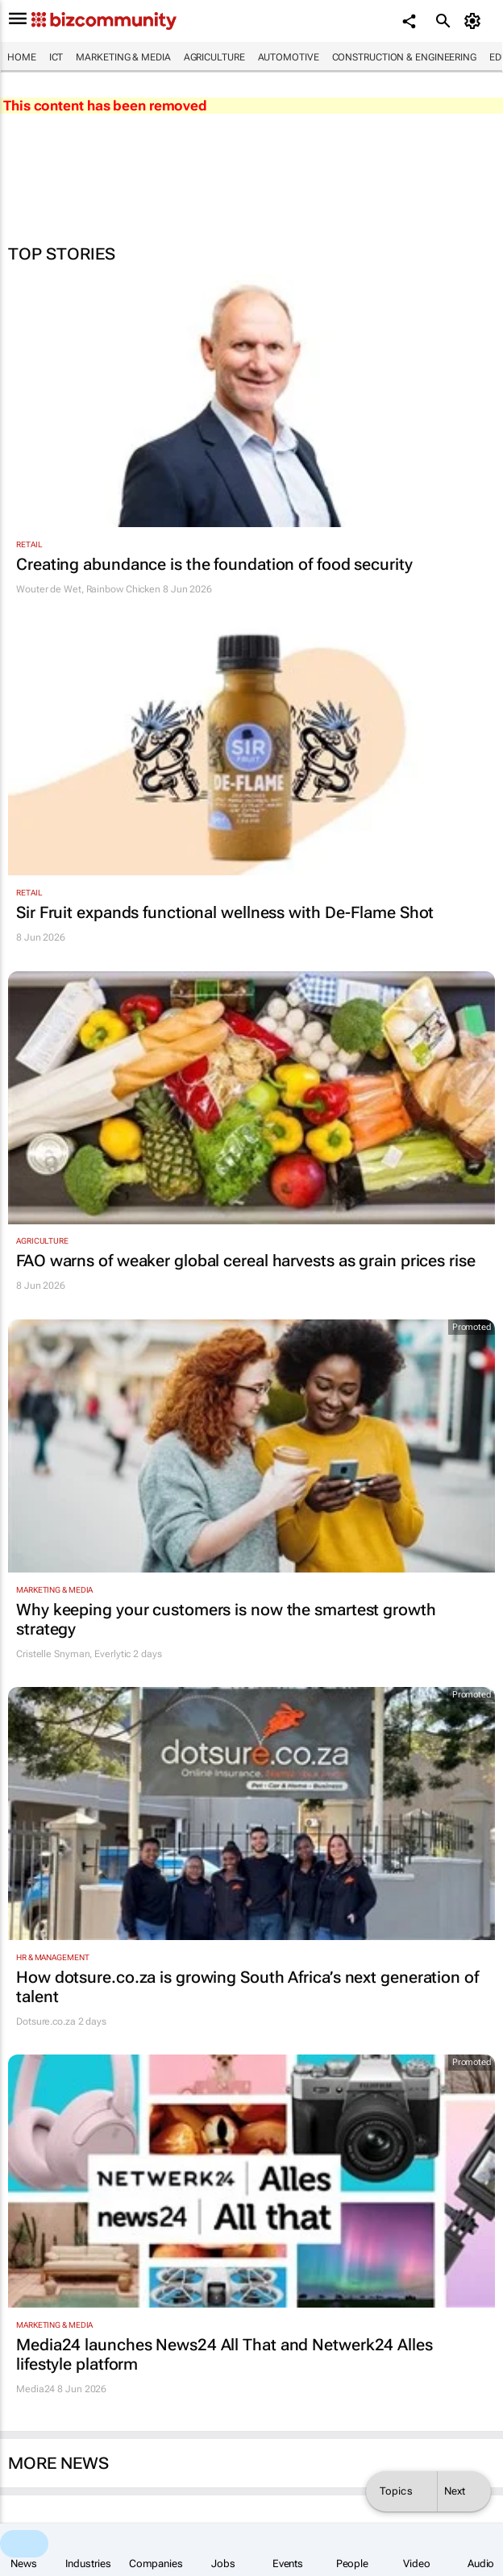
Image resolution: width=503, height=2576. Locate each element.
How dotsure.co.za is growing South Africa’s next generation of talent (247, 1986)
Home (21, 57)
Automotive (288, 57)
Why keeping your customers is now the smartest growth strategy (226, 1619)
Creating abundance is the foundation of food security (214, 564)
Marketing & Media (123, 57)
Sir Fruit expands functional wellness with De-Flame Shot (225, 912)
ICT (56, 57)
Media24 (35, 2389)
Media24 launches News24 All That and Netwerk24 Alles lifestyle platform (224, 2354)
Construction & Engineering (404, 57)
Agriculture (214, 57)
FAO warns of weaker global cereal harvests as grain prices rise (246, 1260)
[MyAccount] (475, 21)
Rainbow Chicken (123, 589)
